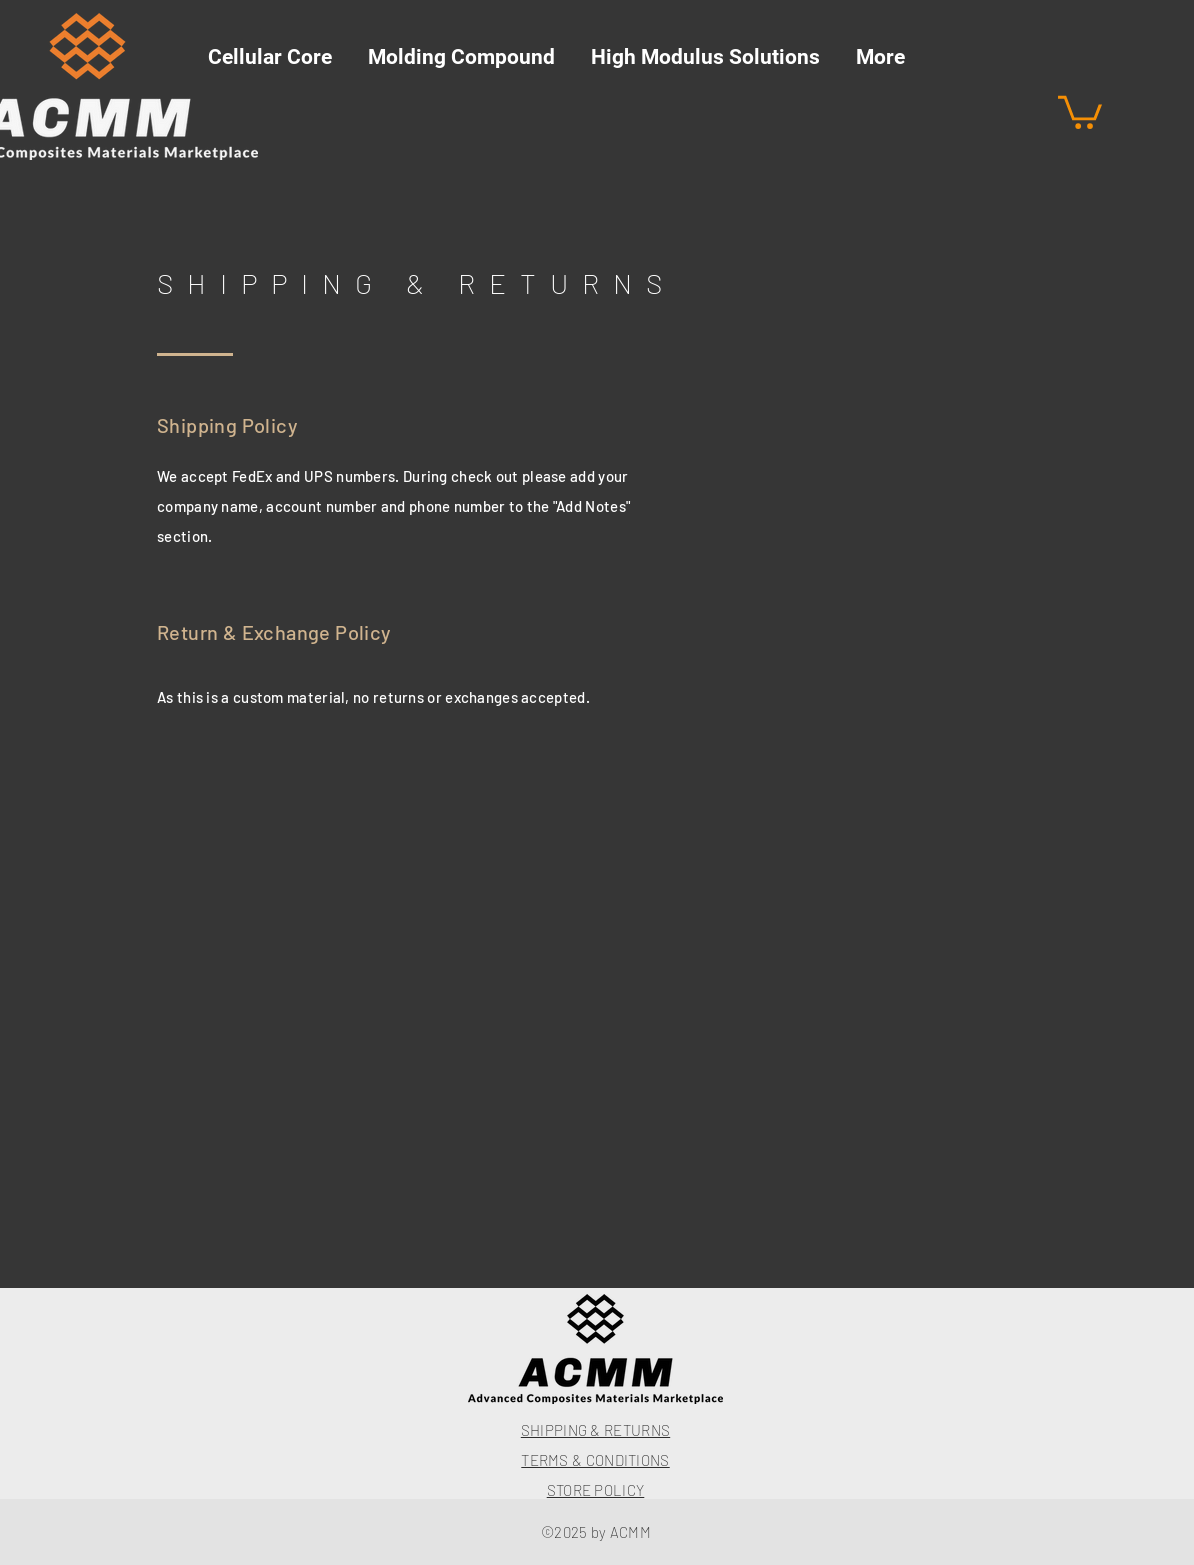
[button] (1080, 110)
